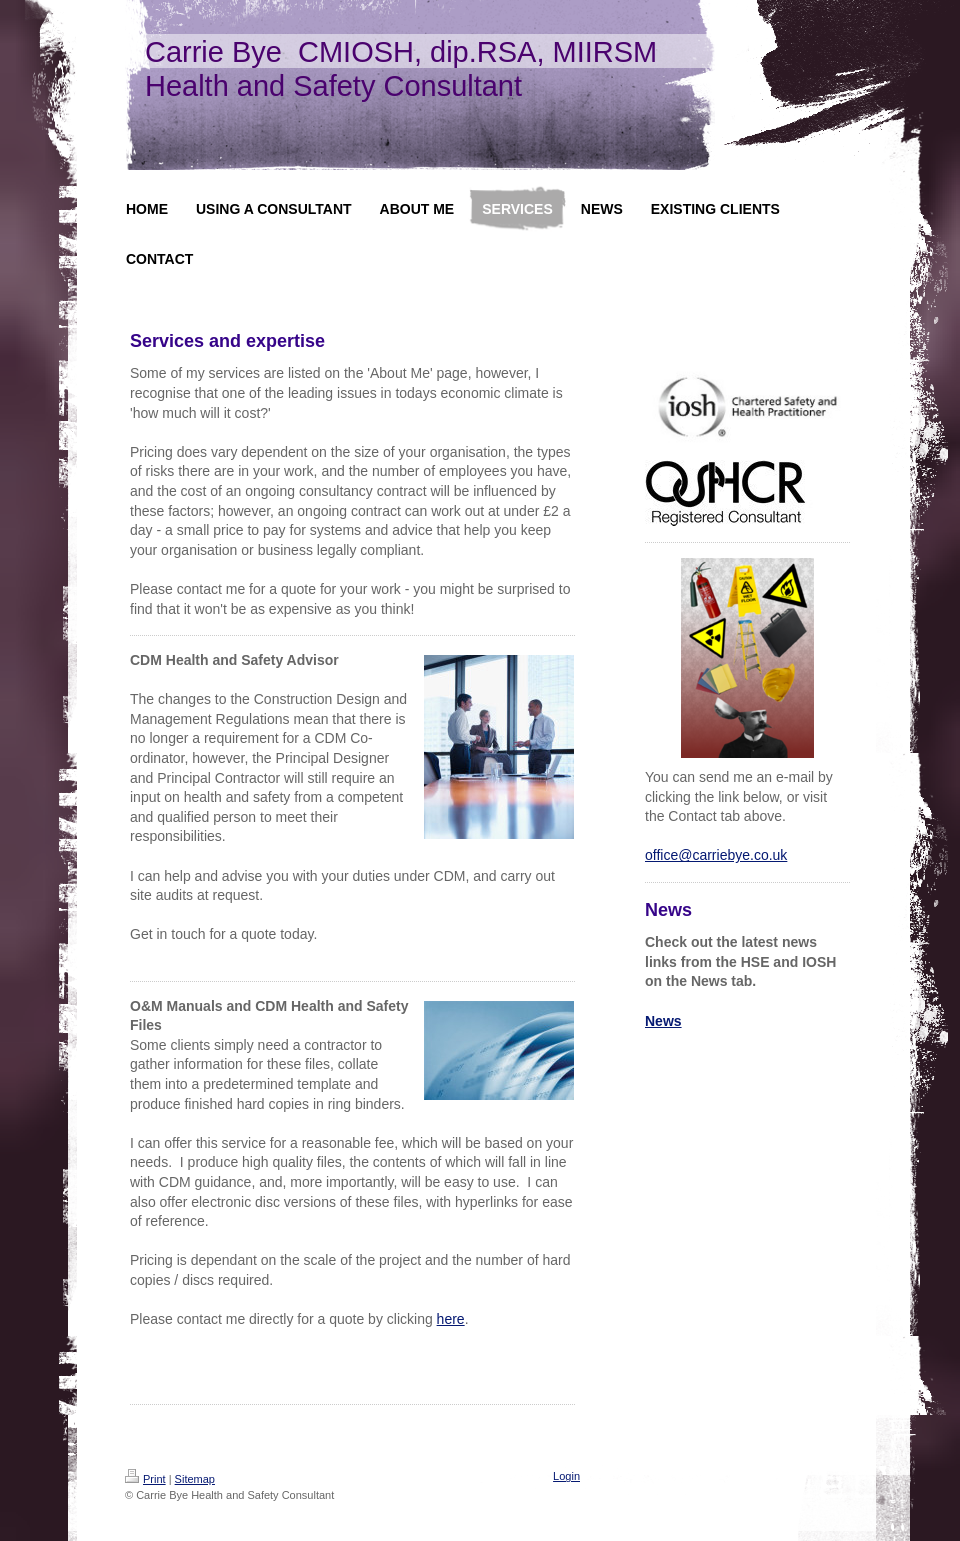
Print (145, 1479)
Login (566, 1476)
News (663, 1021)
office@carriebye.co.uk (716, 855)
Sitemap (195, 1479)
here (451, 1319)
